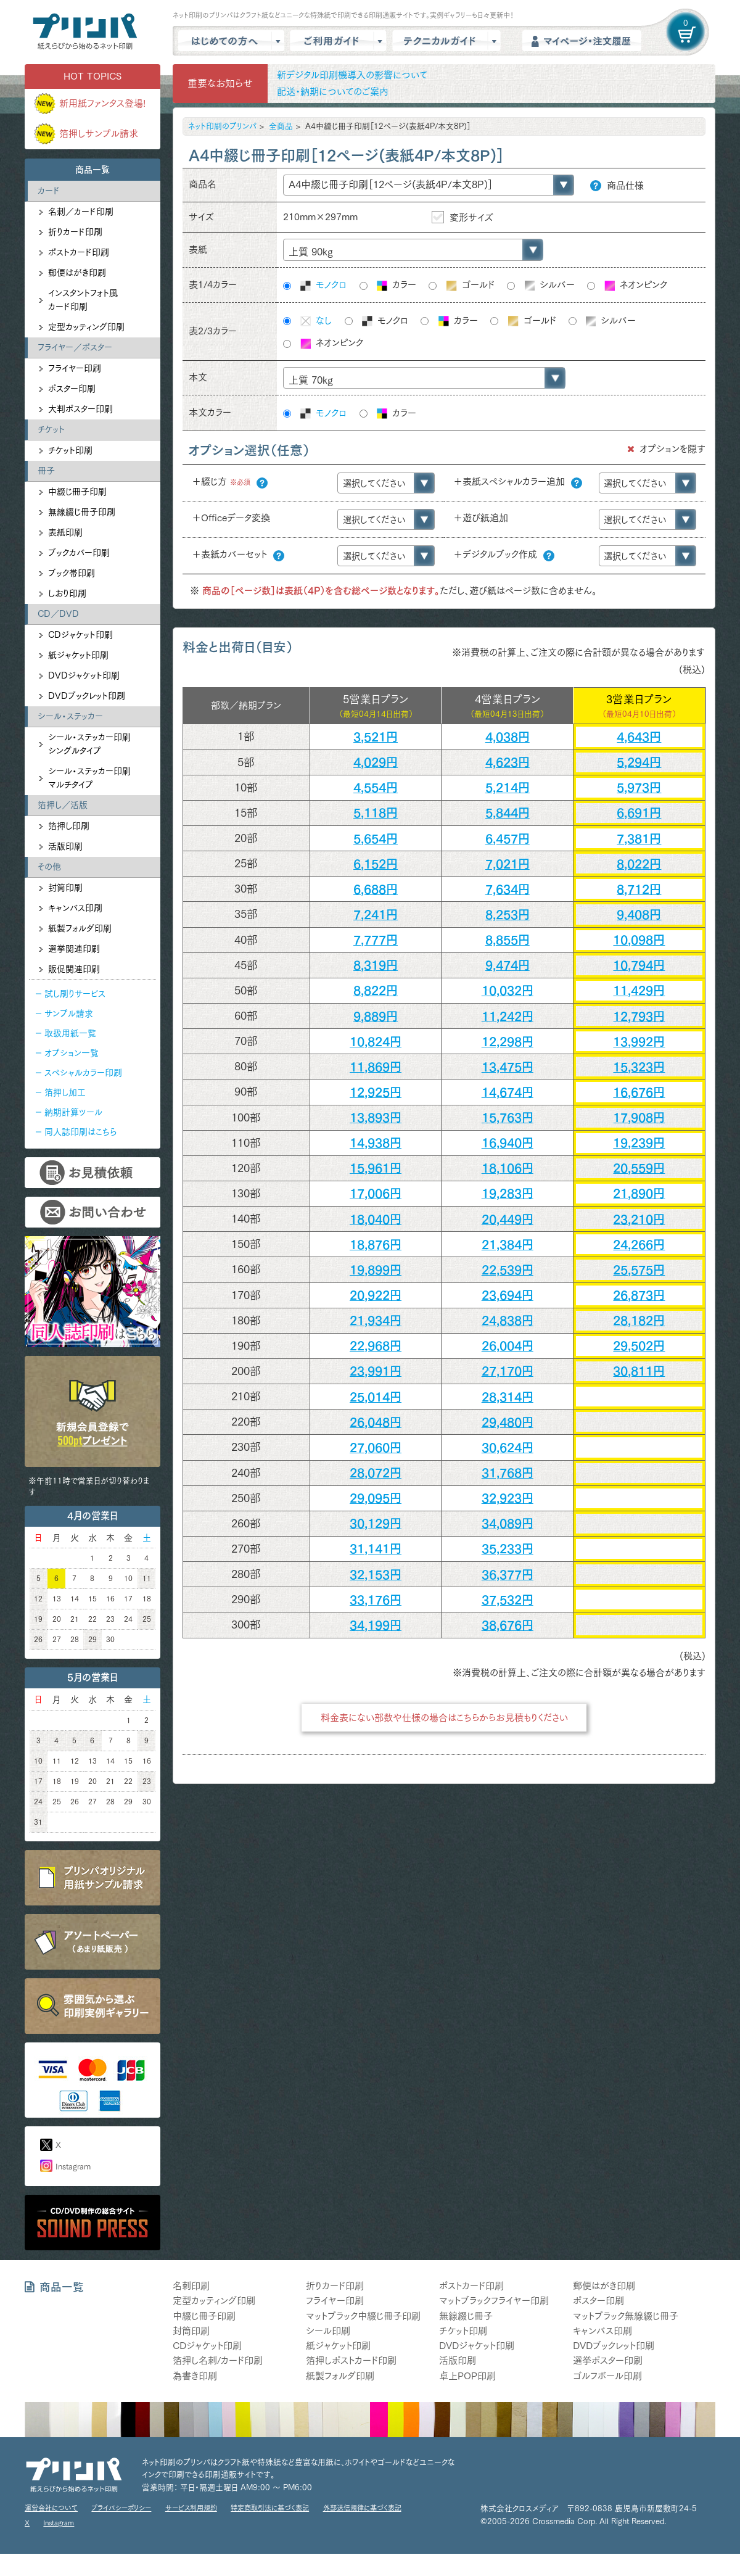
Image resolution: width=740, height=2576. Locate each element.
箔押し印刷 (68, 826)
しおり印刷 (67, 593)
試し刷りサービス (74, 993)
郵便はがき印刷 (77, 272)
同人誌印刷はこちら (80, 1132)
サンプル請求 (68, 1013)
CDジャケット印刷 (80, 634)
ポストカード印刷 (78, 252)
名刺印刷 (191, 2285)
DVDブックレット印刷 (86, 695)
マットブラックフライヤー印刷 (494, 2300)
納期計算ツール (73, 1112)
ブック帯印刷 (71, 573)
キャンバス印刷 (75, 908)
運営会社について (51, 2507)
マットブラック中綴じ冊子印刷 (363, 2316)
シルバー (549, 285)
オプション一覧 (71, 1053)
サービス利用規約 (191, 2507)
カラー (395, 285)
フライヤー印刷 (74, 368)
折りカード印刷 (75, 232)
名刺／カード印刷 (80, 211)
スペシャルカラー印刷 (83, 1072)
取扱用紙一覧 (70, 1033)
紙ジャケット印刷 (78, 655)
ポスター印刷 (72, 388)
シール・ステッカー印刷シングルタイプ (89, 744)
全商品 (281, 126)
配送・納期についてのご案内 (332, 91)
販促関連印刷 (74, 969)
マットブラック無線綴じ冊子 (625, 2316)
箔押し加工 (65, 1092)
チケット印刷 (70, 450)
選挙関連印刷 (74, 948)
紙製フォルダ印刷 (80, 928)
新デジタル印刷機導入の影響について (352, 75)
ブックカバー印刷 (79, 552)
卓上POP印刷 (467, 2375)
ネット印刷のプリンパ (222, 126)
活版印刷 (65, 846)
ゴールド (470, 285)
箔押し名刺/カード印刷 (218, 2360)
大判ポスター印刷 (80, 409)
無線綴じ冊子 (466, 2316)
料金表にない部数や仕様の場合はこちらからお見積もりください (444, 1717)
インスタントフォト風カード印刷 (83, 300)
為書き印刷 (195, 2375)
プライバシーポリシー (121, 2507)
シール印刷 (328, 2330)
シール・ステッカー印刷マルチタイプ (89, 778)
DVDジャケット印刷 (84, 675)
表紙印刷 (65, 532)
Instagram (73, 2167)
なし (315, 321)
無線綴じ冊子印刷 (81, 512)
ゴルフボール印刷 (607, 2375)
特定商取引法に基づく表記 (270, 2507)
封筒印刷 (65, 887)
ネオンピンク (634, 285)
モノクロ (322, 285)
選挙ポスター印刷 (608, 2360)
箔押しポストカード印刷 (351, 2360)
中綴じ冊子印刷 (77, 491)
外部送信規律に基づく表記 (362, 2507)
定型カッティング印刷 (86, 327)
